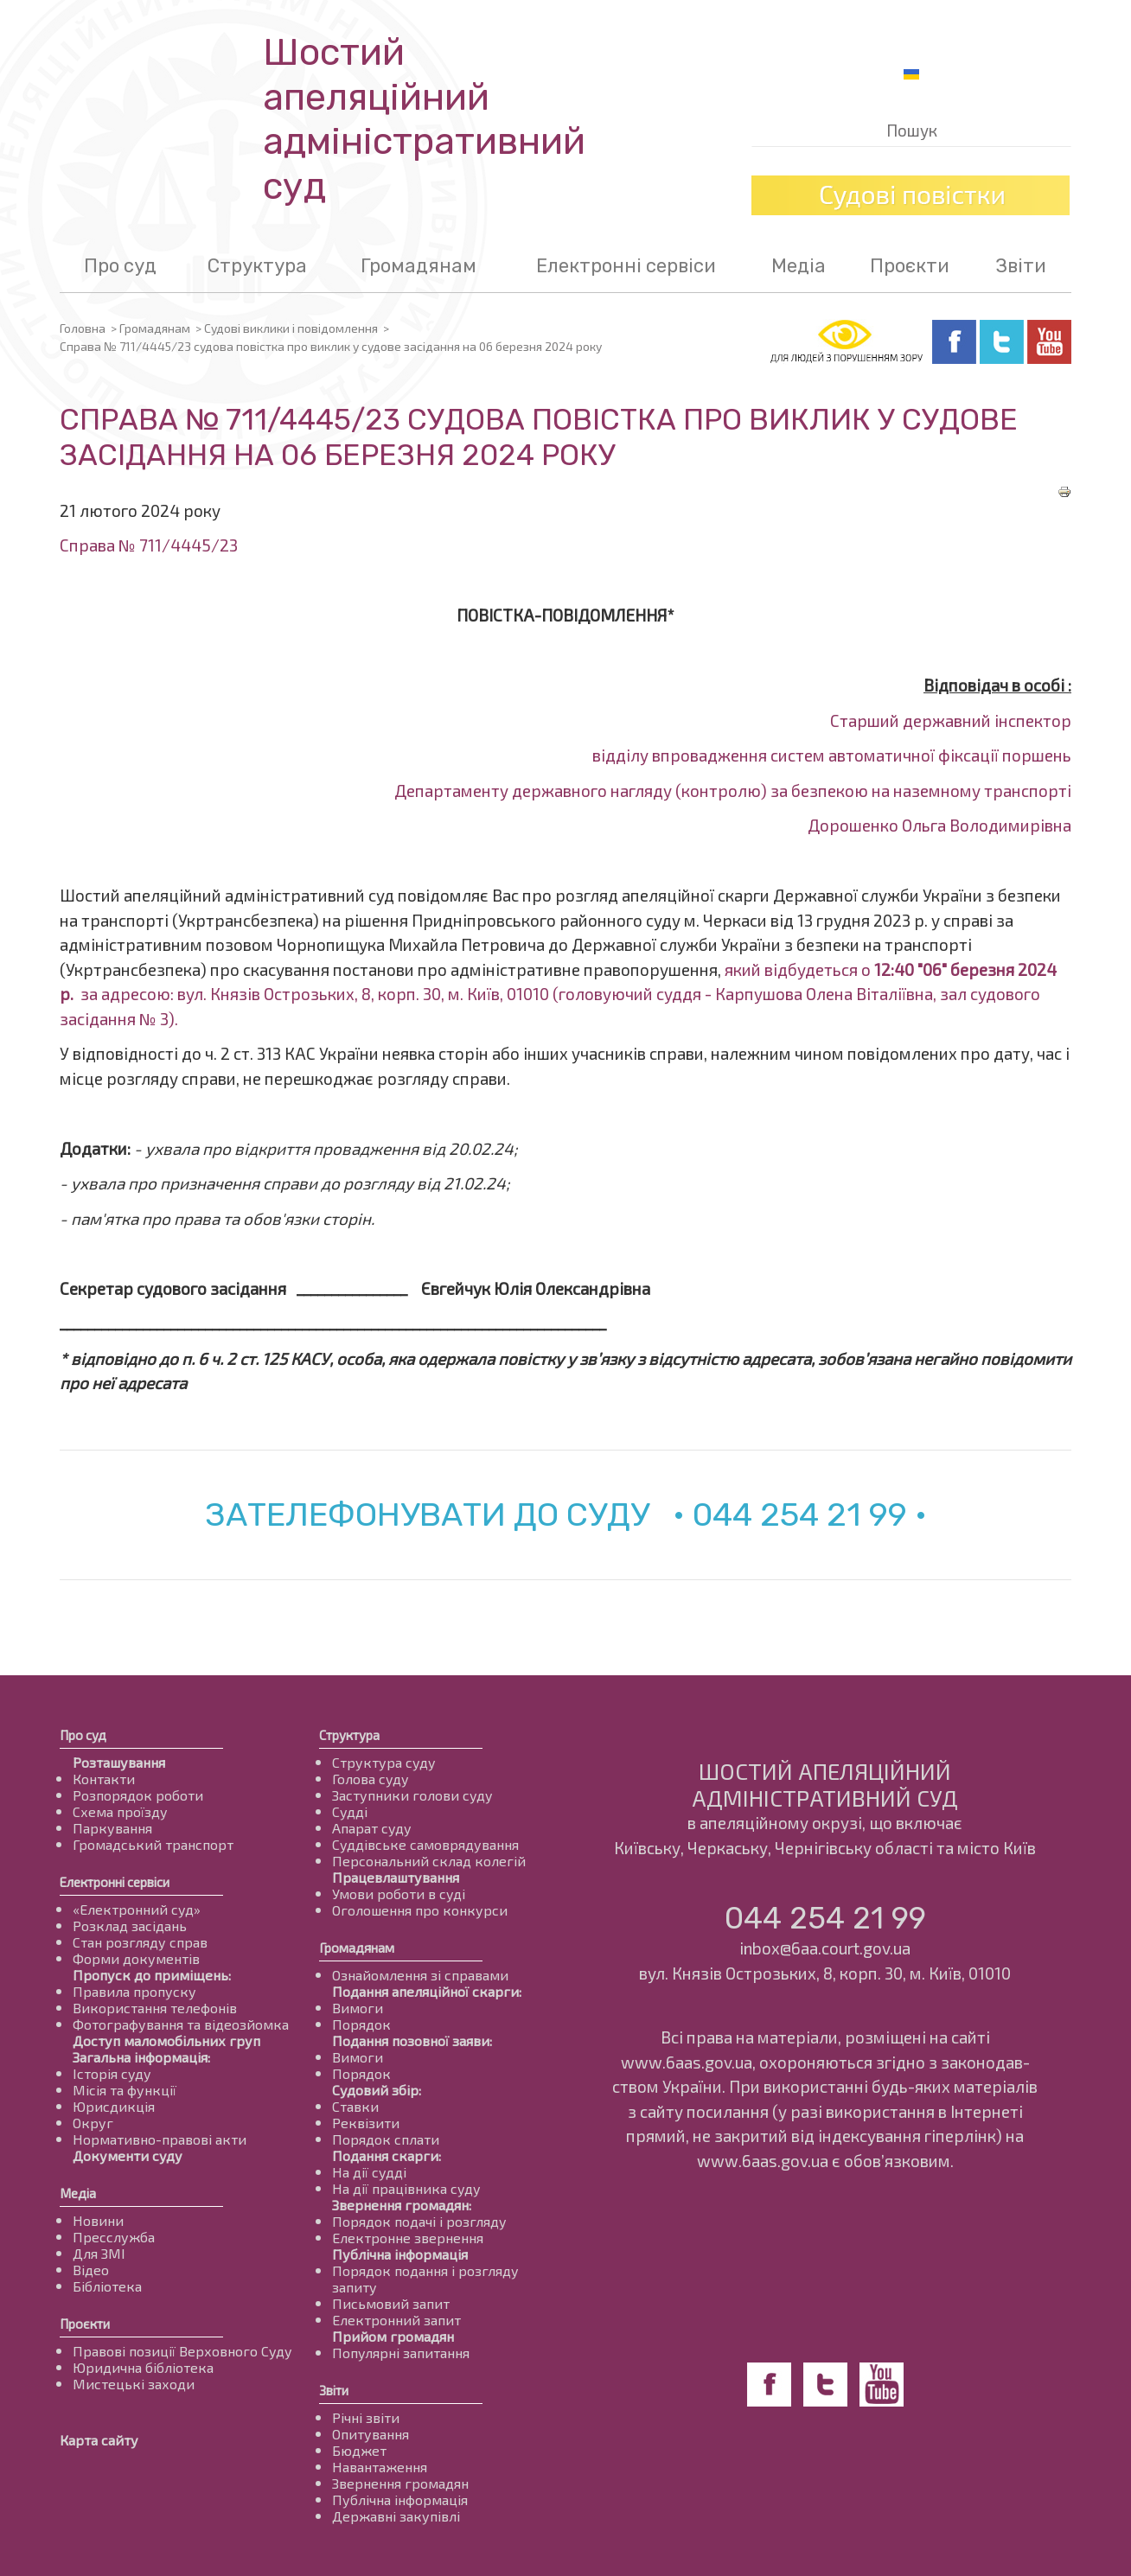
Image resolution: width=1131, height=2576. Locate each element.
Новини (98, 2220)
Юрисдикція (114, 2106)
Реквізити (365, 2122)
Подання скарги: (386, 2155)
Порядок (361, 2024)
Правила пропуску (134, 1991)
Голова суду (370, 1778)
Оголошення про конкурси (420, 1910)
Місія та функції (124, 2090)
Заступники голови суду (412, 1795)
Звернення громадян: (401, 2205)
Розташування (119, 1762)
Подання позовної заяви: (412, 2040)
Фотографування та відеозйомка (181, 2024)
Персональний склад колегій (429, 1860)
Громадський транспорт (153, 1844)
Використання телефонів (155, 2007)
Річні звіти (365, 2417)
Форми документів (136, 1958)
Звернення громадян (400, 2483)
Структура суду (384, 1762)
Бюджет (359, 2450)
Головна (82, 328)
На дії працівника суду (406, 2188)
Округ (93, 2122)
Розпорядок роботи (138, 1795)
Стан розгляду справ (140, 1942)
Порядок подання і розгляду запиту (425, 2278)
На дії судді (369, 2172)
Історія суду (112, 2073)
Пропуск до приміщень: (152, 1975)
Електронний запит (396, 2319)
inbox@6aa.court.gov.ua (825, 1948)
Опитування (370, 2434)
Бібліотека (107, 2286)
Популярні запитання (401, 2352)
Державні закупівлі (396, 2516)
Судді (349, 1811)
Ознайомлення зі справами (420, 1975)
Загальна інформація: (141, 2057)
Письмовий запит (391, 2303)
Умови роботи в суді (398, 1893)
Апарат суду (372, 1828)
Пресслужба (114, 2236)
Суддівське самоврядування (425, 1844)
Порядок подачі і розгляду (419, 2221)
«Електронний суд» (137, 1909)
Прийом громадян (393, 2336)
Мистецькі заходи (134, 2383)
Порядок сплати (385, 2139)
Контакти (104, 1778)
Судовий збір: (376, 2090)
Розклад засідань (130, 1925)
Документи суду (127, 2155)
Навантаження (379, 2466)
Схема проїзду (120, 1811)
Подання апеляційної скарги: (426, 1991)
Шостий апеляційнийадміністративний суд (424, 119)
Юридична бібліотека (143, 2367)
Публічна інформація (400, 2254)
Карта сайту (99, 2440)
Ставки (355, 2106)
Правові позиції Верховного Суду (182, 2351)
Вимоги (357, 2007)
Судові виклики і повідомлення (291, 328)
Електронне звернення (407, 2237)
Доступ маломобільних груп (166, 2040)
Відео (91, 2269)
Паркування (112, 1828)
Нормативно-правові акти (159, 2139)
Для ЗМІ (99, 2253)
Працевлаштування (395, 1877)
